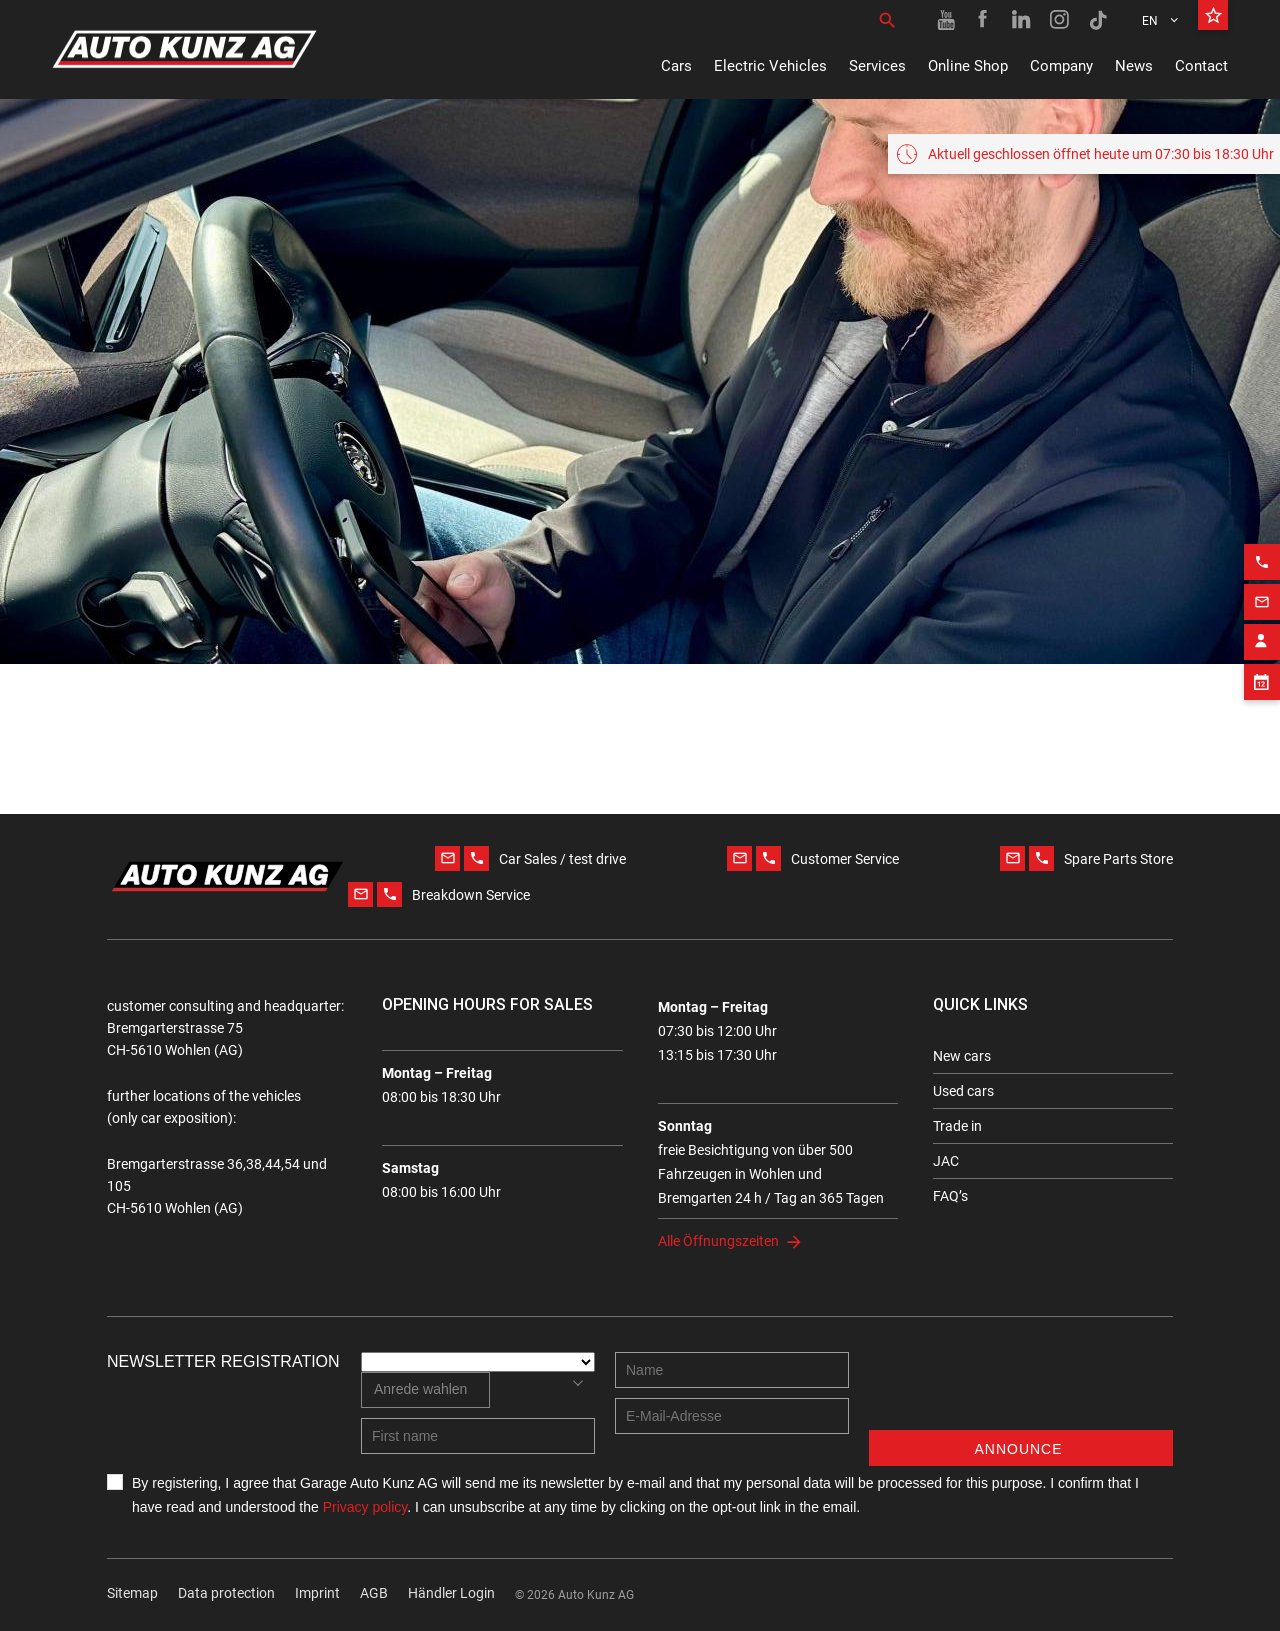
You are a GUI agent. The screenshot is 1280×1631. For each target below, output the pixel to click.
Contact (1201, 66)
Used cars (963, 1091)
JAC (946, 1161)
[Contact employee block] (1262, 628)
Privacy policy (365, 1507)
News (1134, 66)
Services (877, 66)
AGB (374, 1593)
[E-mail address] (732, 1416)
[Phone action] (1262, 548)
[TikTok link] (1098, 20)
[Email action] (1262, 588)
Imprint (317, 1593)
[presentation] (1021, 1391)
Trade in (957, 1126)
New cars (962, 1056)
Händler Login (451, 1593)
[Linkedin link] (1022, 20)
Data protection (226, 1593)
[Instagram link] (1060, 20)
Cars (676, 66)
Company (1061, 66)
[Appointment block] (1262, 668)
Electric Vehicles (770, 66)
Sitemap (132, 1593)
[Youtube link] (946, 20)
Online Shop (968, 66)
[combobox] (425, 1390)
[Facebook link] (984, 20)
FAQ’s (950, 1196)
